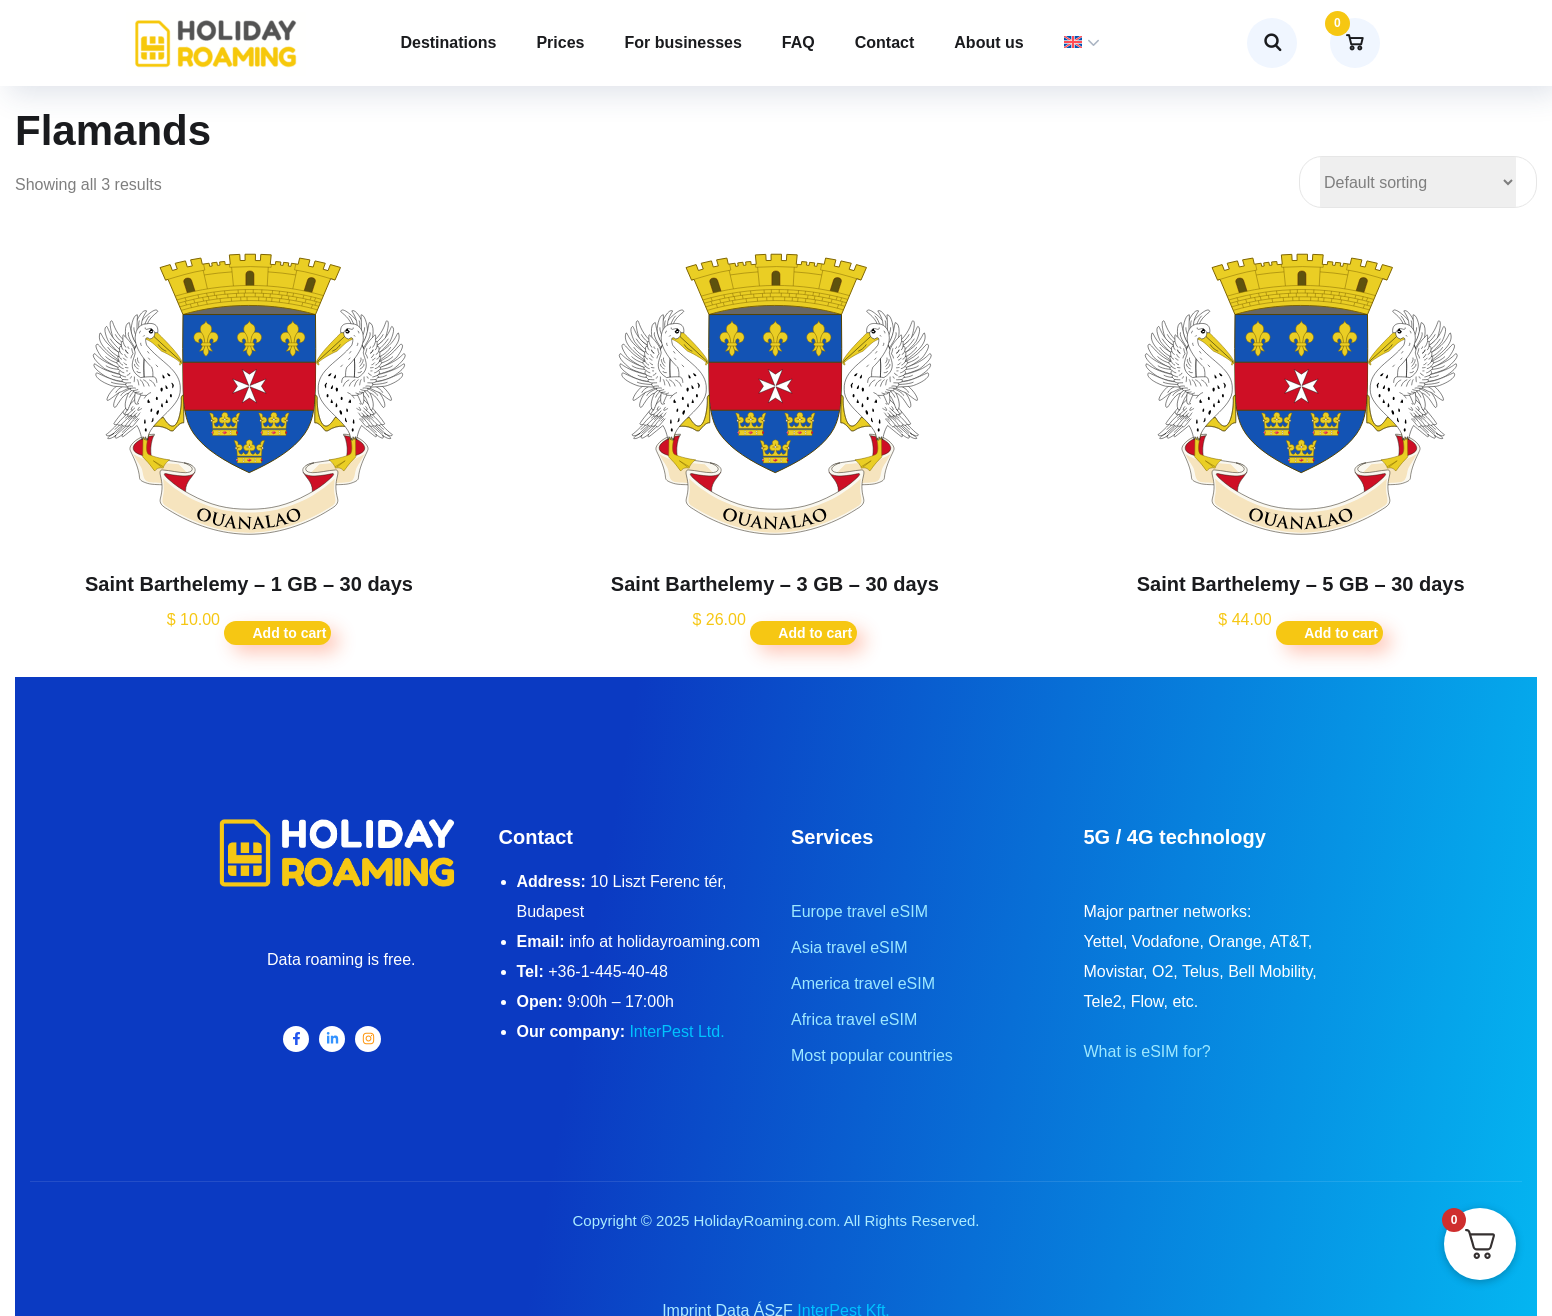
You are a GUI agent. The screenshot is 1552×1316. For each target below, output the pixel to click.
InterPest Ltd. (676, 1031)
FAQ (798, 42)
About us (988, 42)
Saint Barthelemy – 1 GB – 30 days (249, 584)
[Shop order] (1418, 182)
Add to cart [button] (289, 633)
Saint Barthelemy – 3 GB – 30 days (775, 584)
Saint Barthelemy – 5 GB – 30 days (1301, 584)
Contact (885, 42)
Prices (560, 42)
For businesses (682, 42)
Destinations (448, 42)
